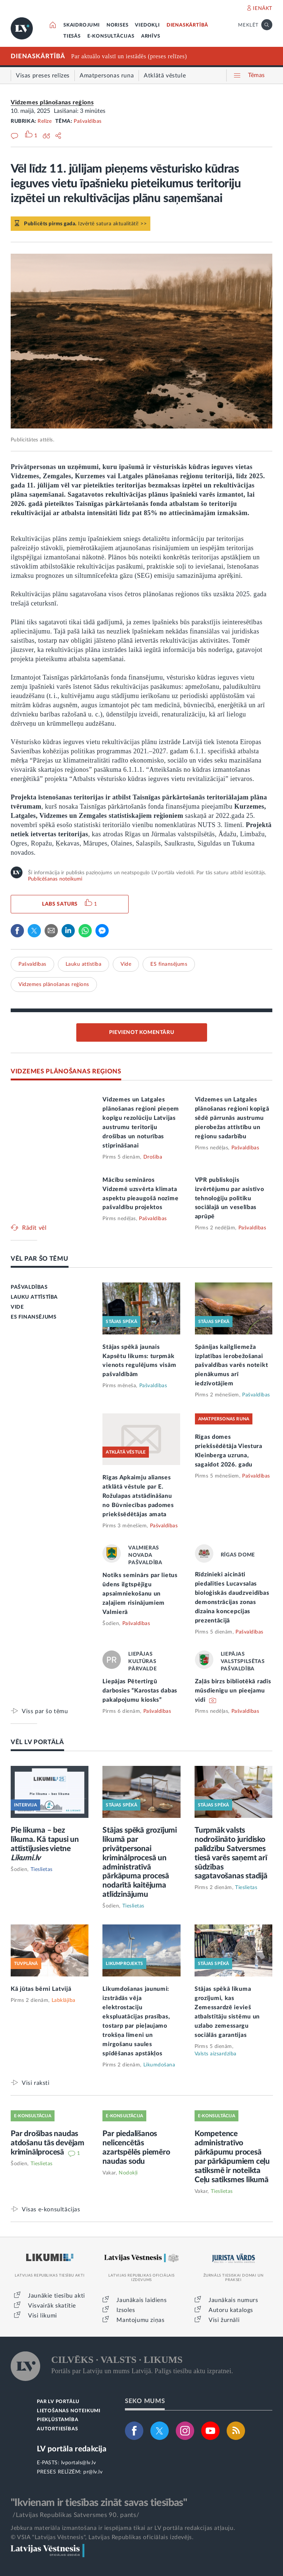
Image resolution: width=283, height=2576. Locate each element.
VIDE (17, 1307)
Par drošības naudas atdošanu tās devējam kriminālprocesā (47, 2143)
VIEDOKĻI (147, 25)
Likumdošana (159, 2065)
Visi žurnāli (224, 2320)
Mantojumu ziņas (140, 2320)
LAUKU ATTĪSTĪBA (34, 1297)
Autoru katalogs (231, 2310)
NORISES (117, 25)
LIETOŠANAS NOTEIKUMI (69, 2411)
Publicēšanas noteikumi (55, 879)
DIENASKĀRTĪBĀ (187, 25)
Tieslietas (42, 1869)
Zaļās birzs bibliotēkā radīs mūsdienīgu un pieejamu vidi (233, 1690)
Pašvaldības (88, 121)
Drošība (153, 1157)
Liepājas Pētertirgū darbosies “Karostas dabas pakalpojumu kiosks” (139, 1690)
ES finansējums (168, 964)
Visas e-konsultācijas (51, 2209)
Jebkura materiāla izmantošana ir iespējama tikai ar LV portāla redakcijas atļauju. (123, 2528)
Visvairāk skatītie (52, 2306)
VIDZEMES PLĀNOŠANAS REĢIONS (66, 1071)
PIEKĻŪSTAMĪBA (57, 2419)
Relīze (45, 121)
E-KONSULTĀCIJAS (110, 36)
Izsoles (125, 2310)
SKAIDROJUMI (81, 25)
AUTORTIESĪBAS (57, 2429)
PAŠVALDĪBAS (29, 1287)
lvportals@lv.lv (78, 2462)
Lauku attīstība (84, 964)
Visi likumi (42, 2316)
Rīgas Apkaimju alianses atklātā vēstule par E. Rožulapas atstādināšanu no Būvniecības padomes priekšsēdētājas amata (138, 1496)
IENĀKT (262, 8)
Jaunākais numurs (233, 2300)
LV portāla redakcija (71, 2449)
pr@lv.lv (92, 2472)
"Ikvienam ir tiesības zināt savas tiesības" (99, 2502)
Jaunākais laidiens (141, 2300)
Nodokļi (128, 2173)
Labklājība (64, 2000)
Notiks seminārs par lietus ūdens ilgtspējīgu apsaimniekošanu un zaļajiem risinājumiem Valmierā (139, 1593)
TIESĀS (72, 36)
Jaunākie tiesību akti (56, 2296)
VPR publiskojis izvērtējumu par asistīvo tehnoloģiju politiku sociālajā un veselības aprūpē (229, 1198)
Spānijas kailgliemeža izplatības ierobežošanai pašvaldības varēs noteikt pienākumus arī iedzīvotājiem (231, 1365)
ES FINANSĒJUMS (33, 1317)
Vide (125, 964)
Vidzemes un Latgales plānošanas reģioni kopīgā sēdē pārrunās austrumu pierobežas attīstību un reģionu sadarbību (232, 1118)
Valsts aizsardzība (216, 2053)
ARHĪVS (150, 36)
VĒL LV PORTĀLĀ (37, 1742)
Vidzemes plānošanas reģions (52, 102)
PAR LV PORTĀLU (58, 2401)
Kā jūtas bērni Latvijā (41, 1989)
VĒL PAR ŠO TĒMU (40, 1259)
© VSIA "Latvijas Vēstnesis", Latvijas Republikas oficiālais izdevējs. (102, 2537)
